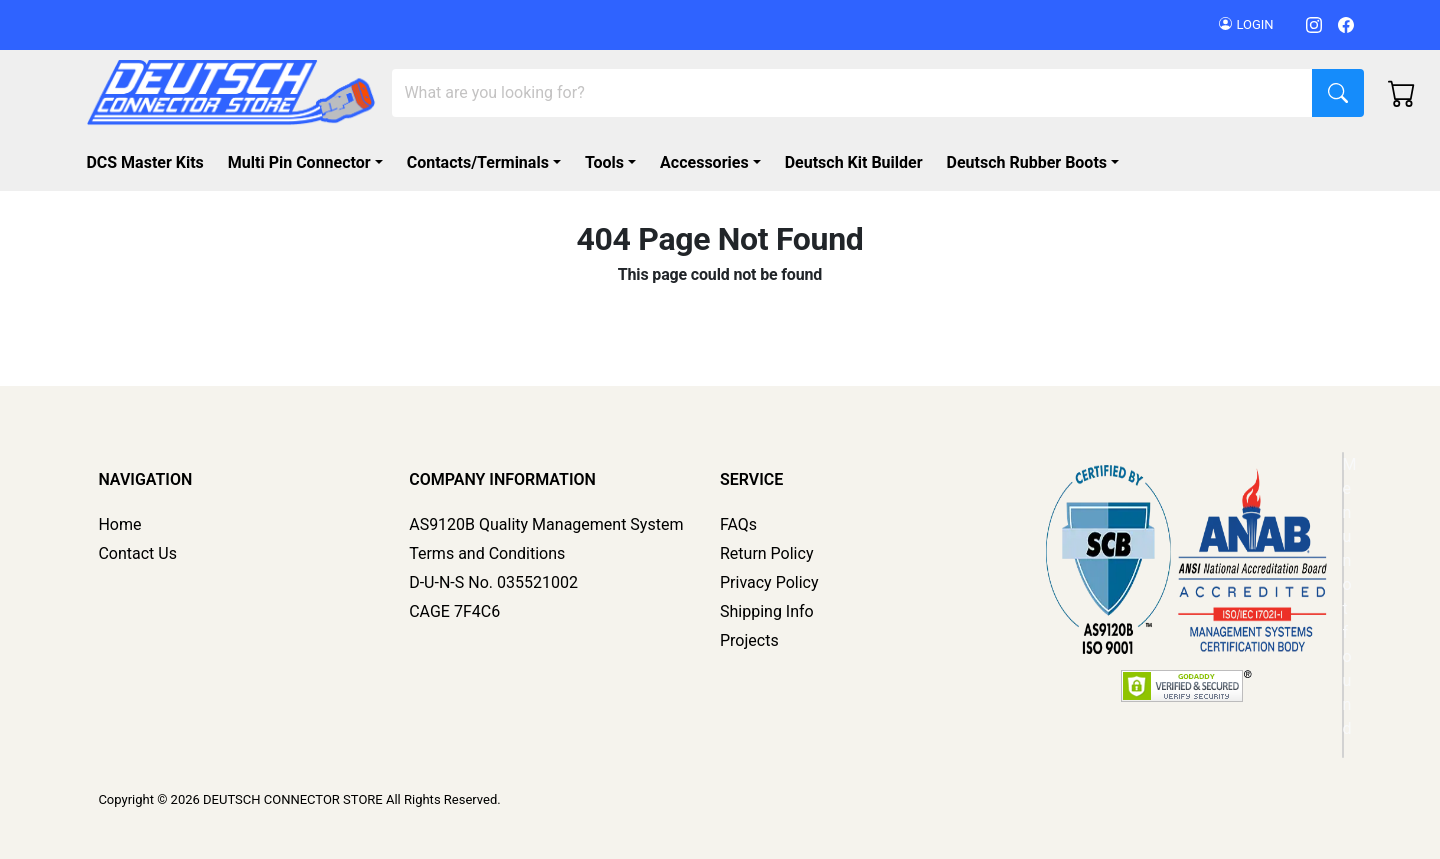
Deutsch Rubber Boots (1027, 162)
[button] (1037, 163)
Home (119, 524)
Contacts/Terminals (478, 162)
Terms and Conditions (487, 553)
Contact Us (137, 553)
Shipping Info (767, 611)
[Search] (852, 93)
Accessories (704, 162)
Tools (604, 162)
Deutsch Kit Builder (854, 162)
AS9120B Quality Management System (546, 524)
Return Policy (766, 553)
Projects (749, 640)
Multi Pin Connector (299, 162)
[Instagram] (1314, 24)
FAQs (738, 524)
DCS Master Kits (144, 162)
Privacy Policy (769, 582)
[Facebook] (1346, 24)
